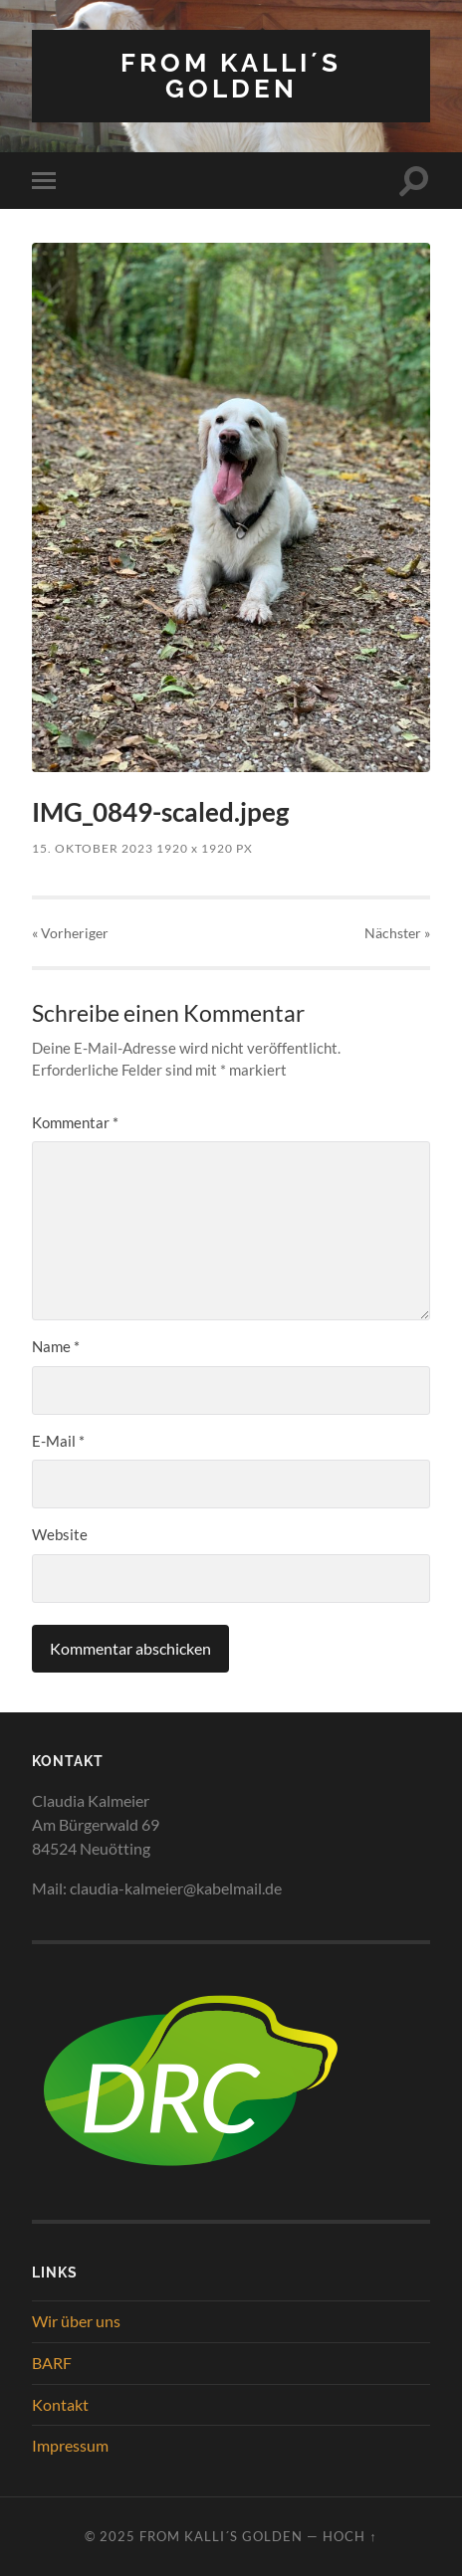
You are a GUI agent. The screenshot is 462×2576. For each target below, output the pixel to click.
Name (56, 1346)
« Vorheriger (70, 932)
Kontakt (60, 2404)
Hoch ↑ (349, 2536)
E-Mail (58, 1441)
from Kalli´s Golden (231, 75)
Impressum (70, 2445)
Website (60, 1534)
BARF (52, 2362)
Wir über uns (76, 2320)
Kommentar (75, 1122)
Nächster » (397, 932)
